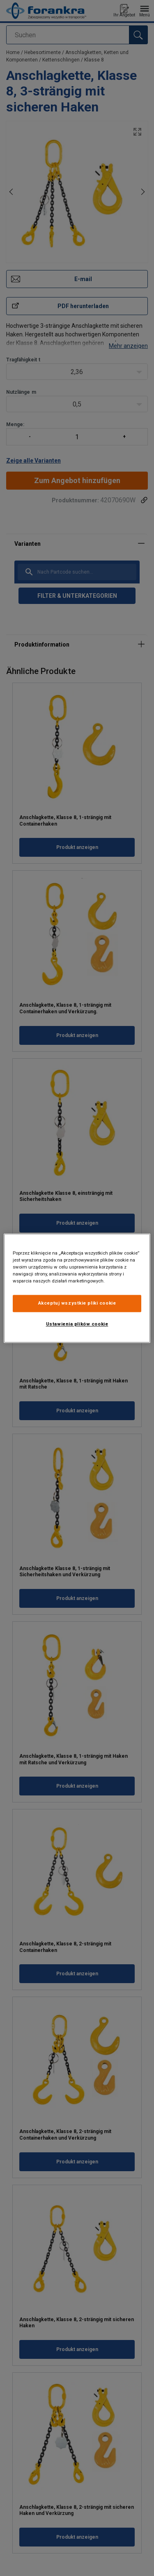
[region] (77, 1288)
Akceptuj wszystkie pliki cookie (77, 1303)
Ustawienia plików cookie (77, 1324)
